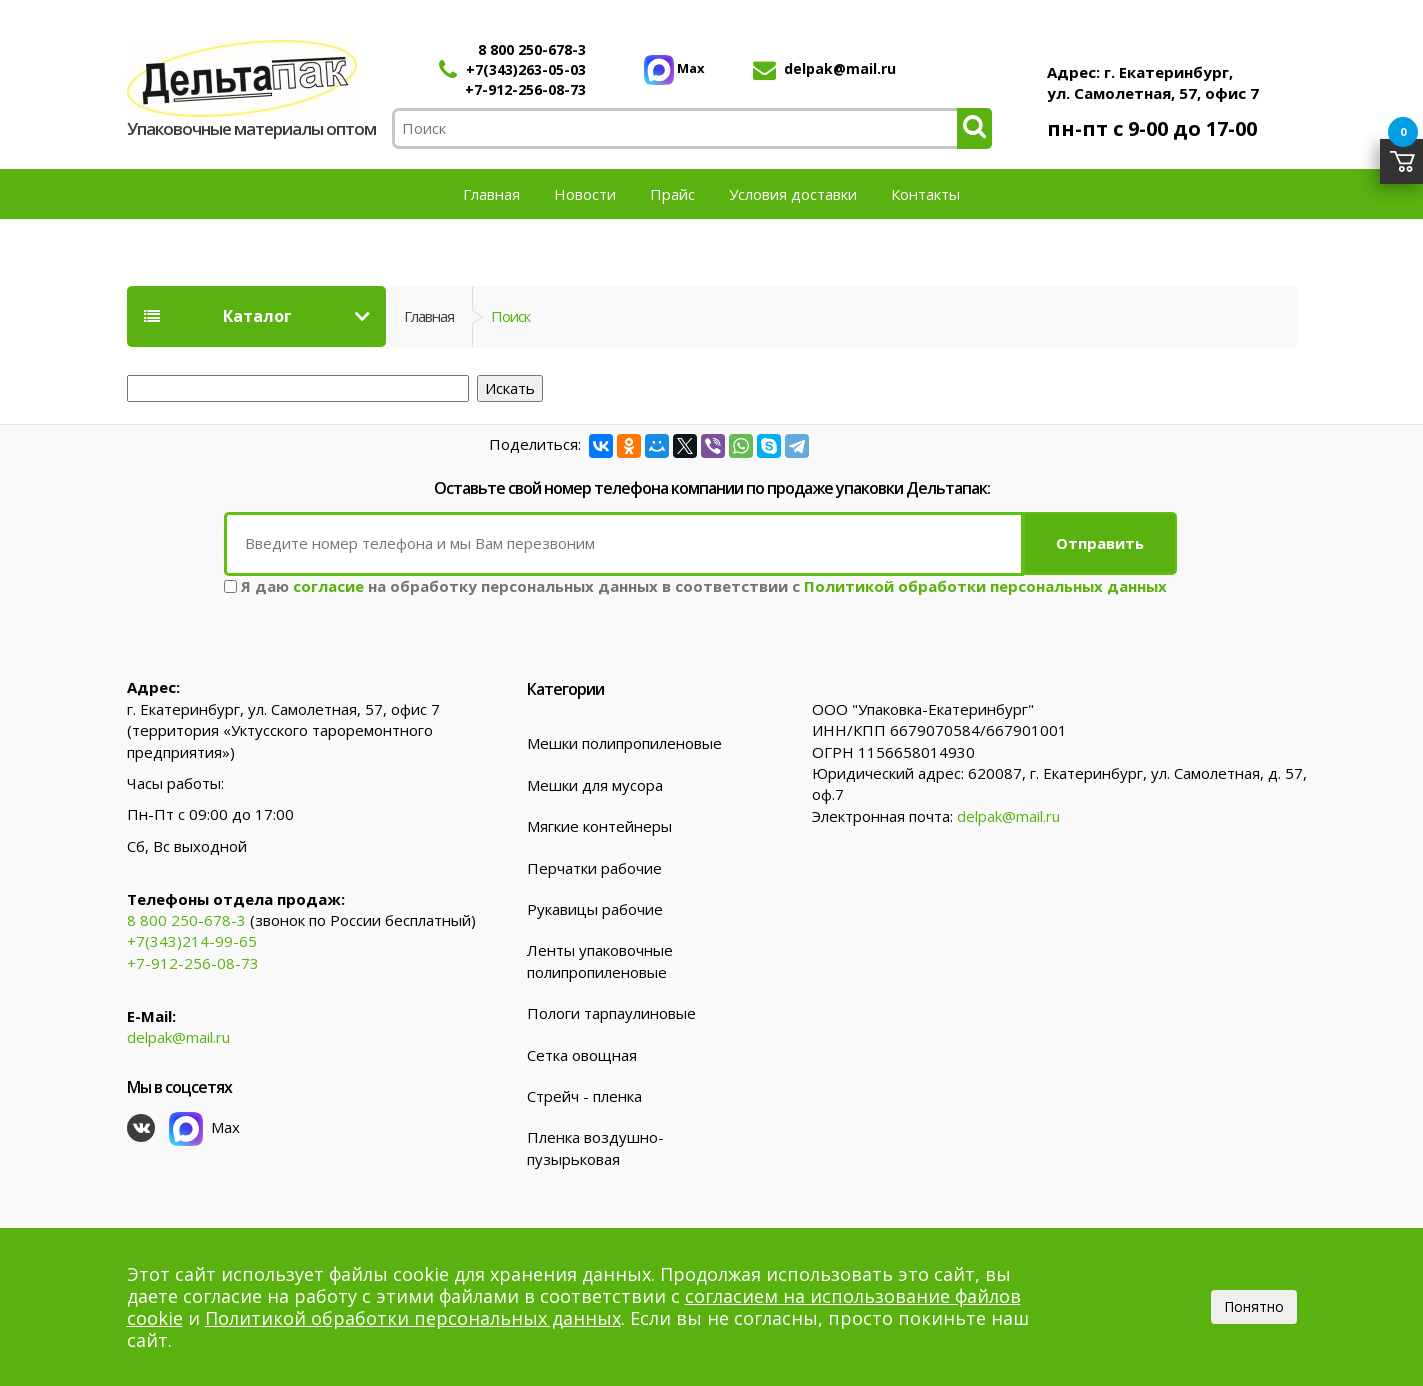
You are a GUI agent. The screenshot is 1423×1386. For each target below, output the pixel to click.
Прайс (672, 194)
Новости (585, 194)
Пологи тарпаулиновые (611, 1011)
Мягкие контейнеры (599, 824)
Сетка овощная (582, 1053)
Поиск (510, 316)
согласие (328, 584)
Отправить (1100, 542)
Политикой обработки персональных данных (985, 584)
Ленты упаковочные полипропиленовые (600, 959)
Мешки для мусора (595, 783)
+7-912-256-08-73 (525, 89)
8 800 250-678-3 (532, 49)
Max (674, 68)
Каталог (218, 316)
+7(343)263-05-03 (526, 69)
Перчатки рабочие (594, 866)
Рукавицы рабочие (595, 907)
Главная (491, 194)
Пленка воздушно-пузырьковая (595, 1146)
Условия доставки (793, 194)
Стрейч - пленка (584, 1094)
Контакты (925, 194)
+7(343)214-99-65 (192, 940)
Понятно (1254, 1306)
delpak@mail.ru (840, 68)
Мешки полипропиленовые (624, 742)
